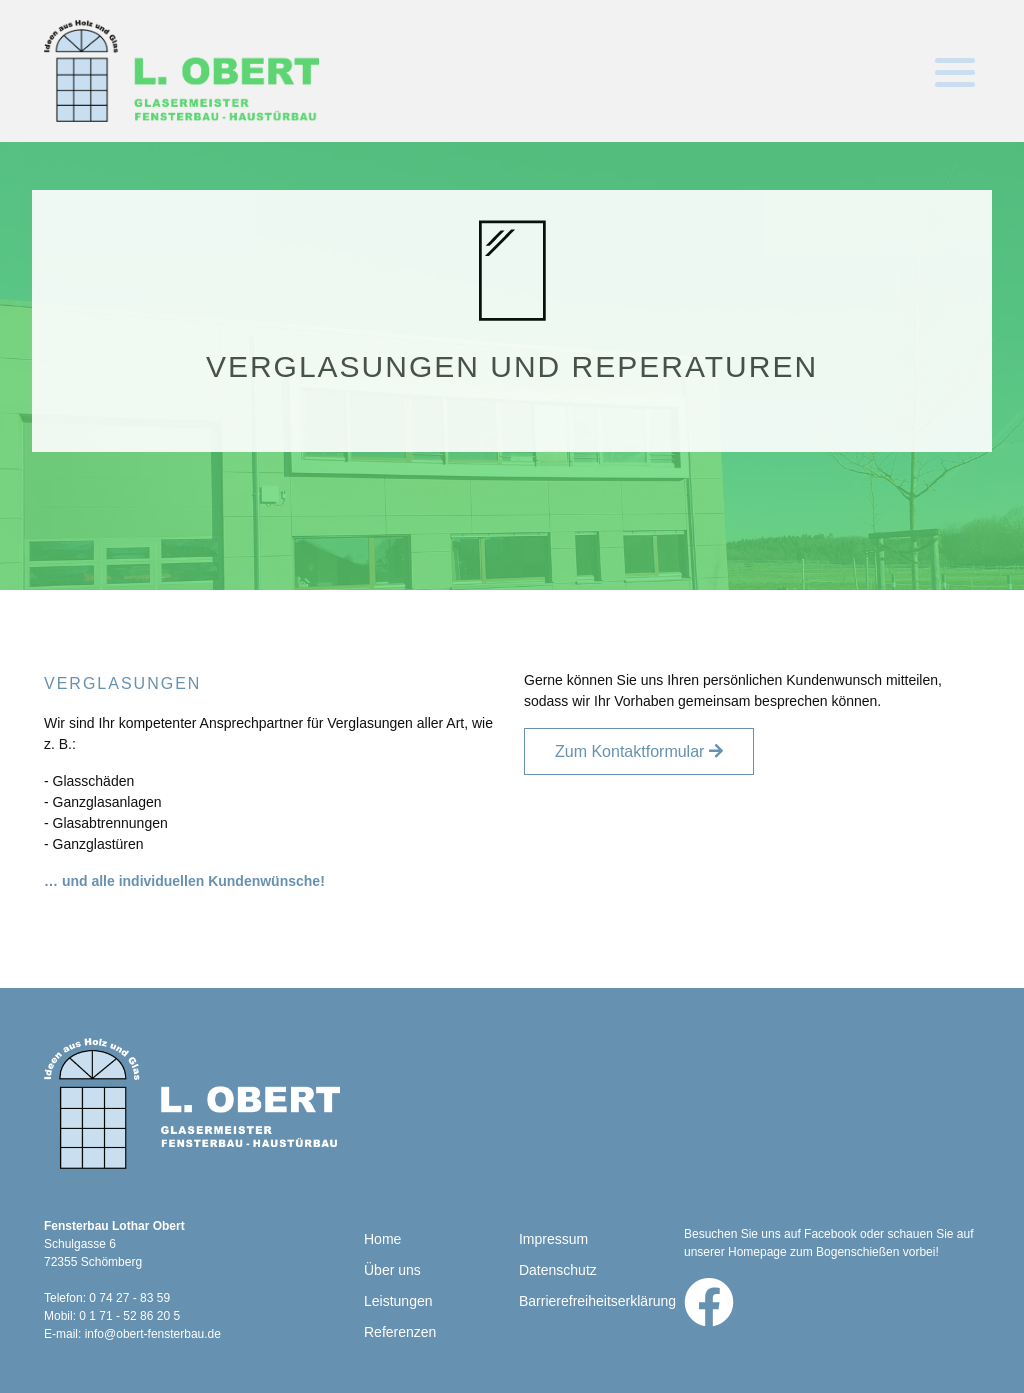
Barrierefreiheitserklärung (597, 1301)
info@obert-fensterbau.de (153, 1334)
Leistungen (398, 1301)
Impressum (553, 1239)
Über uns (392, 1270)
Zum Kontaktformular (629, 751)
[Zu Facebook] (709, 1302)
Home (382, 1239)
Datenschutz (558, 1270)
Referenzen (400, 1332)
